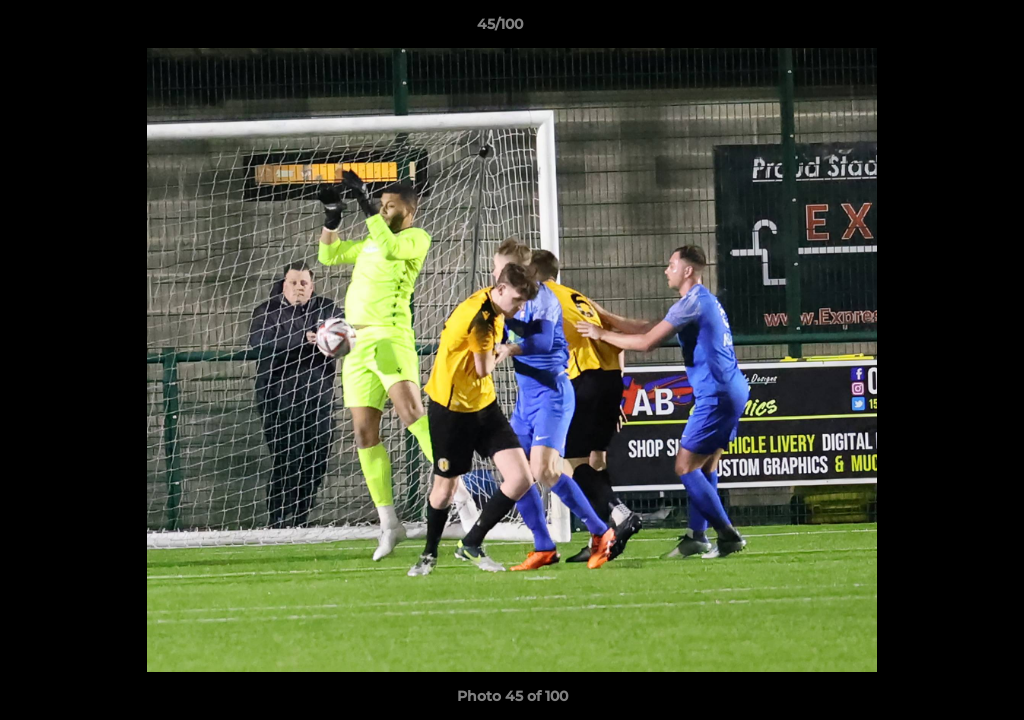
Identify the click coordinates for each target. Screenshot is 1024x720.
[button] (940, 29)
